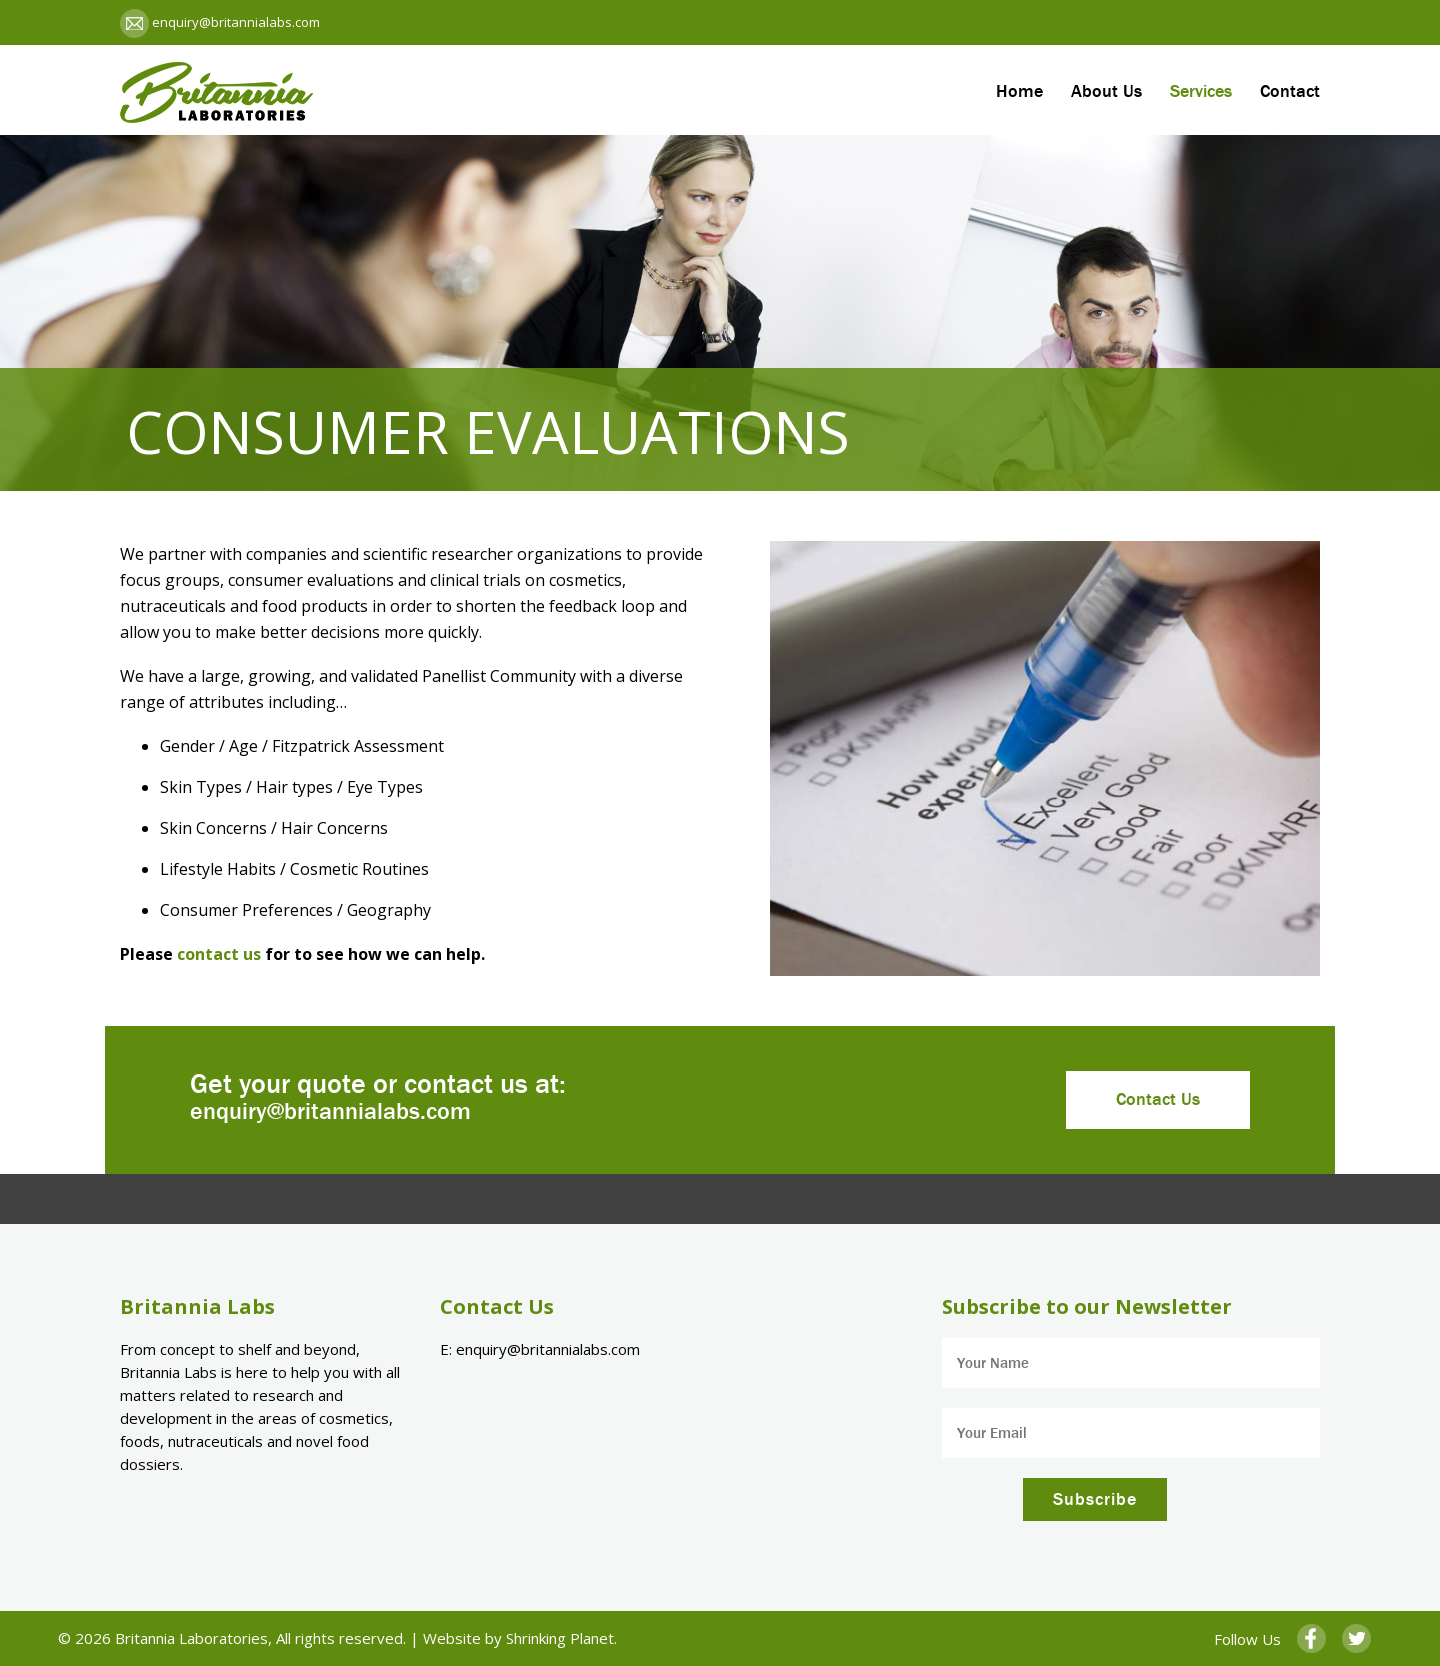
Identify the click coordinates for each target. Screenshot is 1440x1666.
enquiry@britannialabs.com (234, 22)
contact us (219, 954)
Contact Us (1158, 1099)
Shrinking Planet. (561, 1638)
